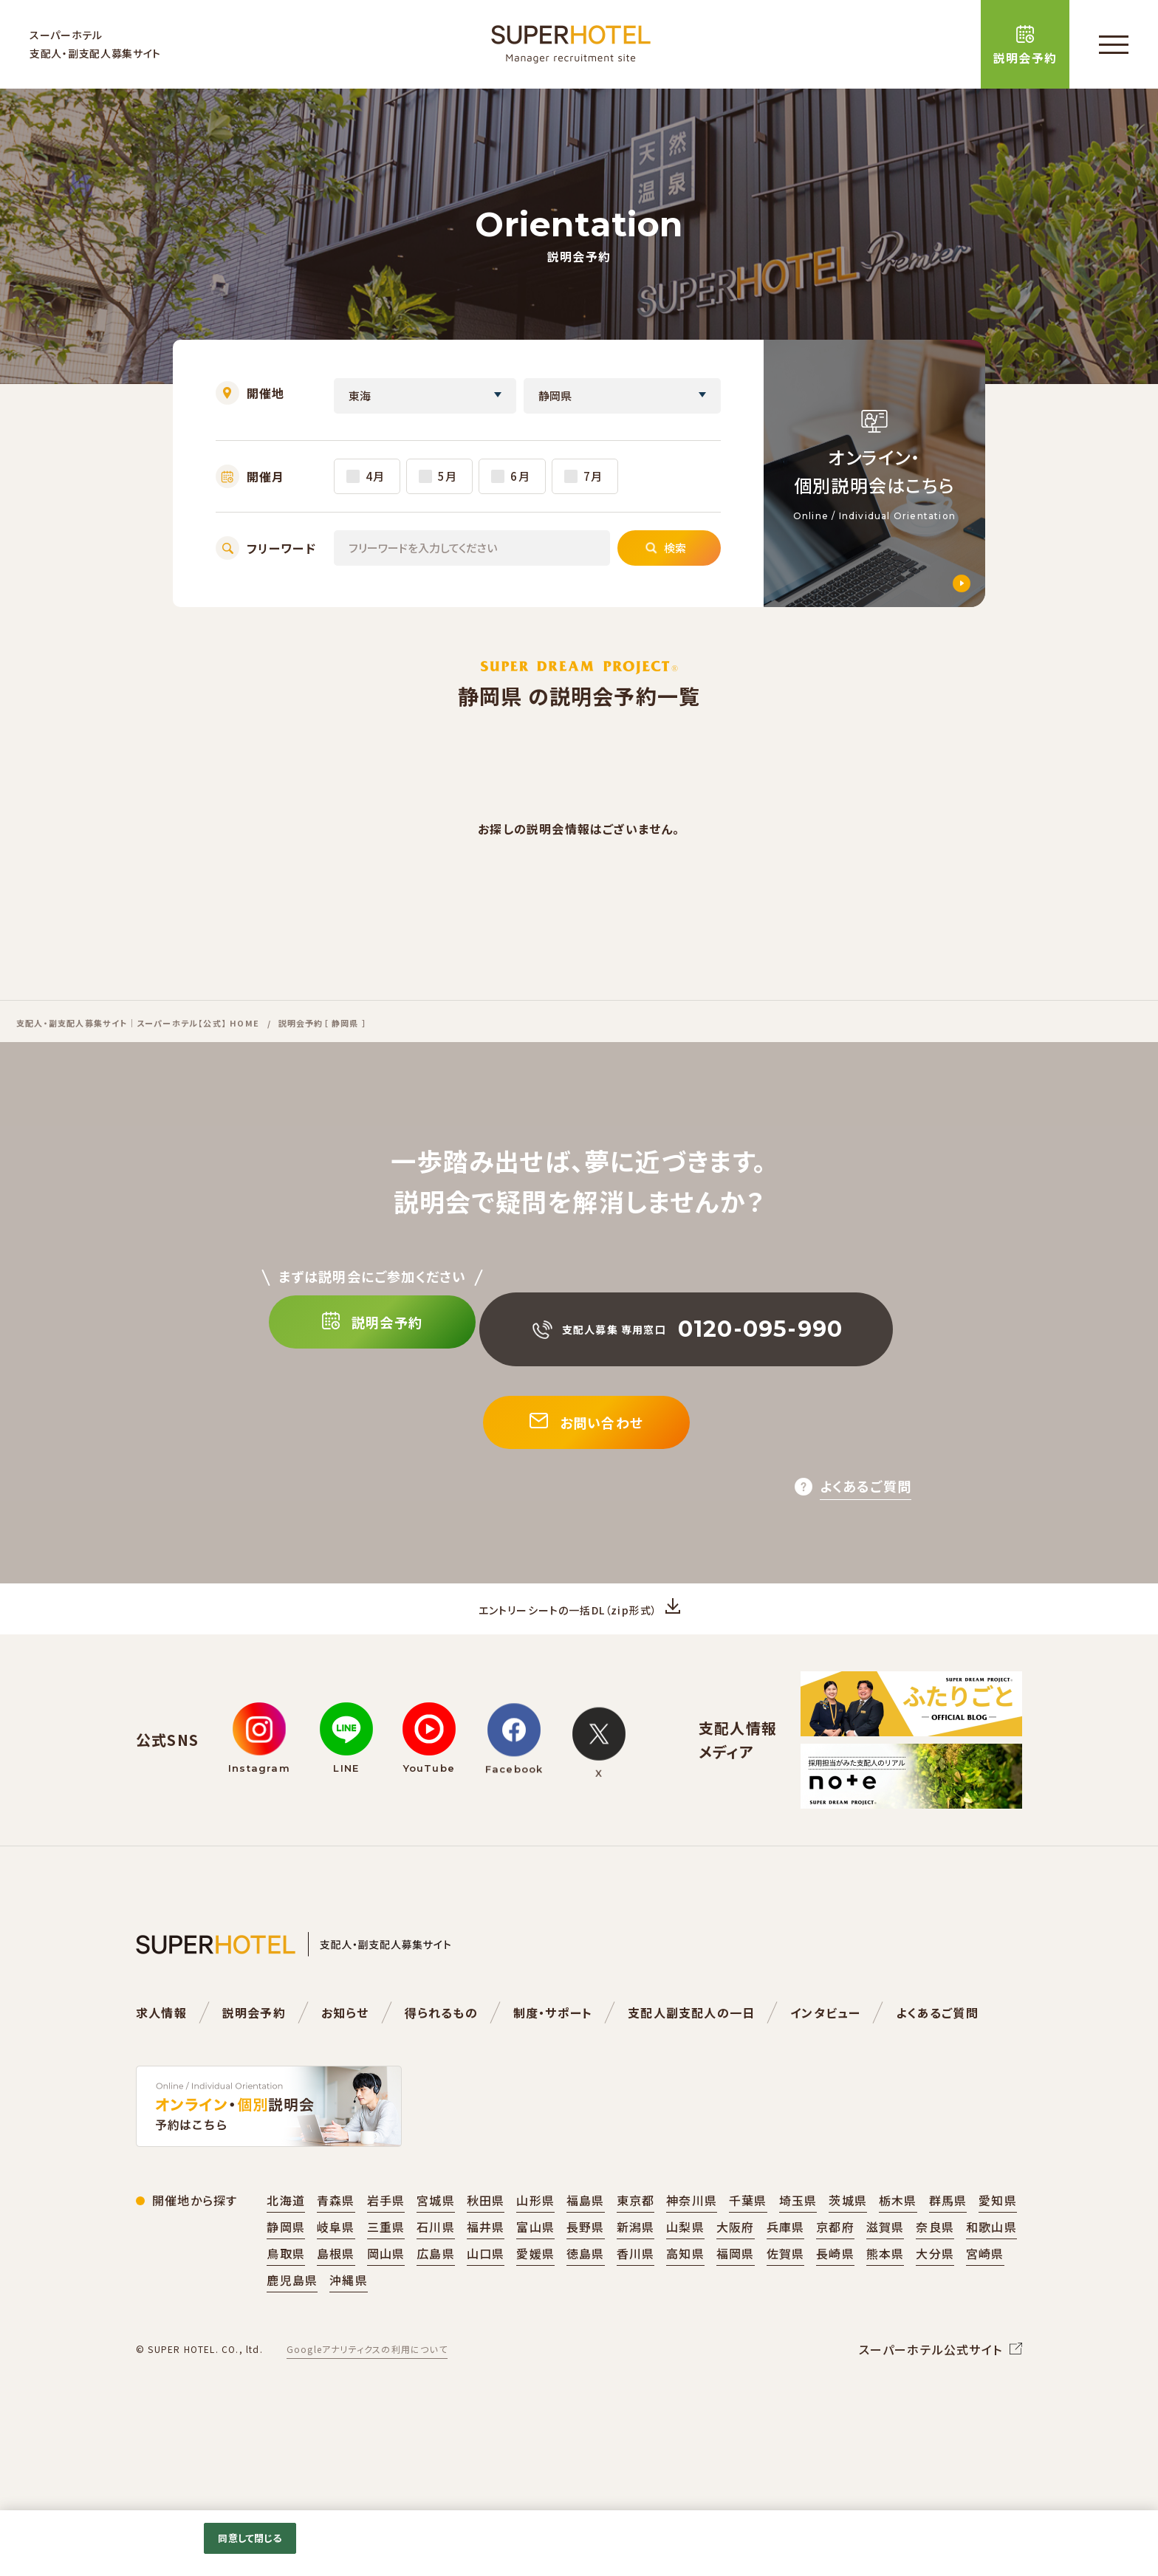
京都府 (835, 2270)
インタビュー (825, 2056)
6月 (520, 476)
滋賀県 (885, 2270)
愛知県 (998, 2244)
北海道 (286, 2244)
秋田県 (486, 2244)
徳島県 (585, 2297)
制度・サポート (552, 2056)
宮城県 (436, 2244)
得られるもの (441, 2056)
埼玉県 (798, 2244)
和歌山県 (991, 2270)
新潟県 (636, 2270)
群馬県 (948, 2244)
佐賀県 (786, 2297)
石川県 (436, 2270)
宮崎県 (985, 2297)
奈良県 (935, 2270)
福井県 (486, 2270)
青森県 (336, 2244)
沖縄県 (348, 2323)
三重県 (386, 2270)
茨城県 (848, 2244)
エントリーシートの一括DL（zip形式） (568, 1642)
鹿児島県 (292, 2323)
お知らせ (345, 2056)
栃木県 (898, 2244)
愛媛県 (535, 2297)
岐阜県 (336, 2270)
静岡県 (286, 2270)
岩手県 (386, 2244)
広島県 (436, 2297)
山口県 (486, 2297)
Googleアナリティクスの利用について (367, 2392)
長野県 (585, 2270)
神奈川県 (691, 2244)
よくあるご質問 (937, 2056)
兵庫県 (786, 2270)
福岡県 (735, 2297)
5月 (447, 476)
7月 (593, 476)
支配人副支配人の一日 (691, 2056)
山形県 (535, 2244)
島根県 (336, 2297)
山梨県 (685, 2270)
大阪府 (735, 2270)
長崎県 (835, 2297)
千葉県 (748, 2244)
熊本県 (885, 2297)
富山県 (535, 2270)
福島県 (585, 2244)
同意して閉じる (249, 2538)
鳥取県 (286, 2297)
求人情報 (161, 2056)
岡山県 (386, 2297)
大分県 (935, 2297)
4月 (375, 476)
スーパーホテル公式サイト (930, 2393)
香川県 (636, 2297)
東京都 (636, 2244)
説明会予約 (254, 2056)
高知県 (685, 2297)
